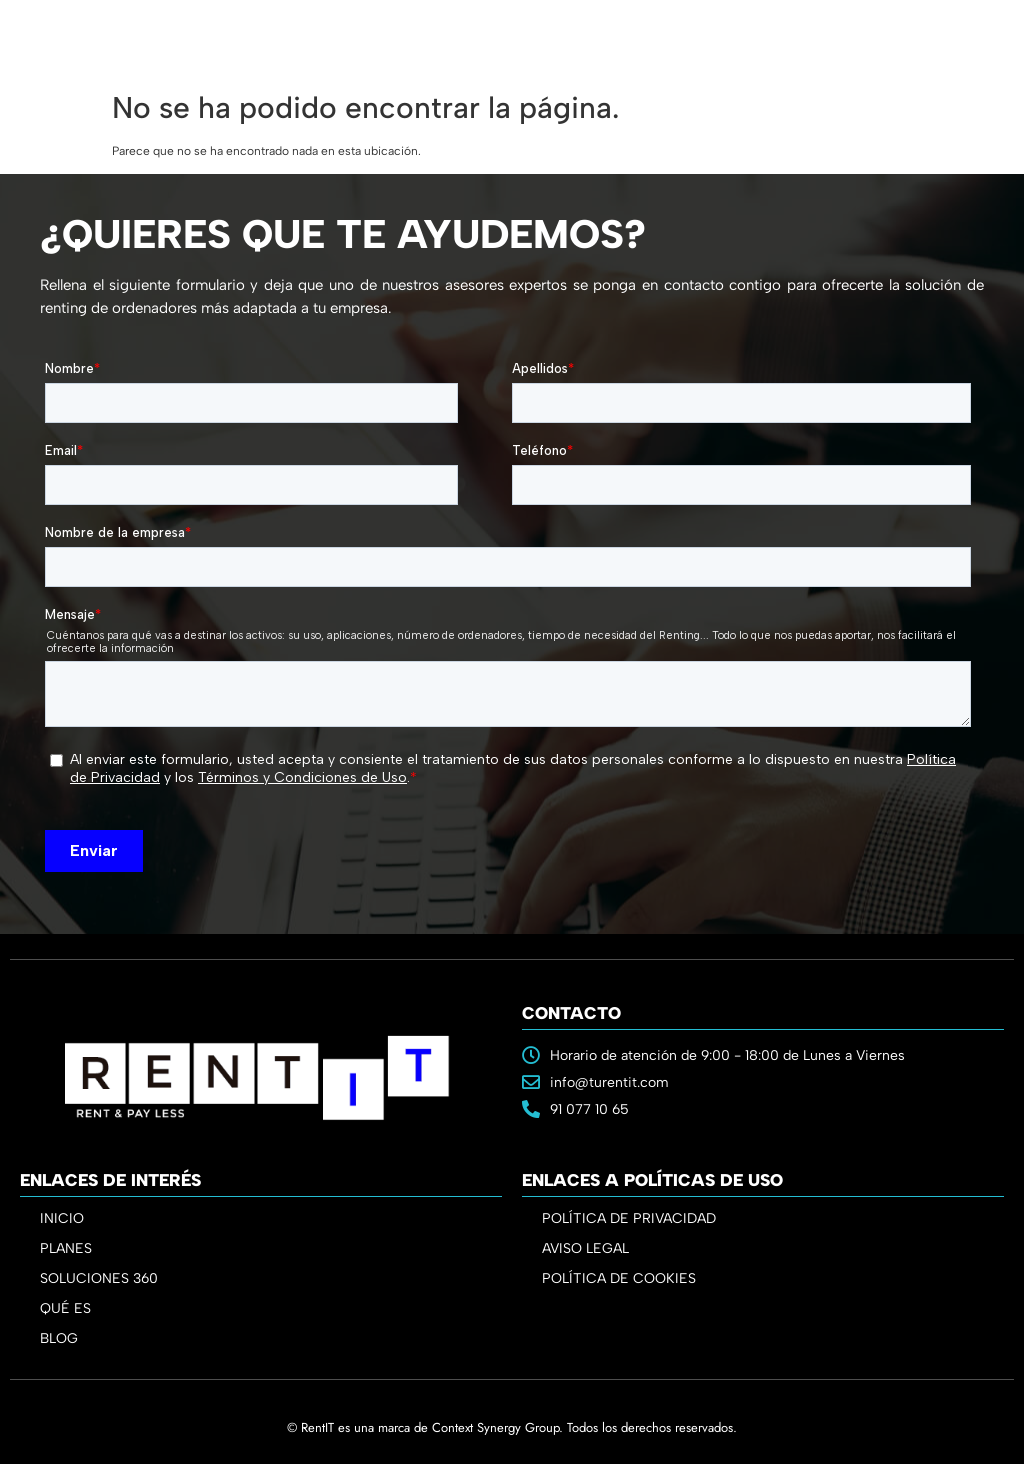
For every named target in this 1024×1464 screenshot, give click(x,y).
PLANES (71, 1249)
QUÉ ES (65, 1308)
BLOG (59, 1338)
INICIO (62, 1218)
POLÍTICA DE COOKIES (619, 1278)
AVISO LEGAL (585, 1248)
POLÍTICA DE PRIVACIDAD (629, 1218)
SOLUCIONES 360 (99, 1278)
